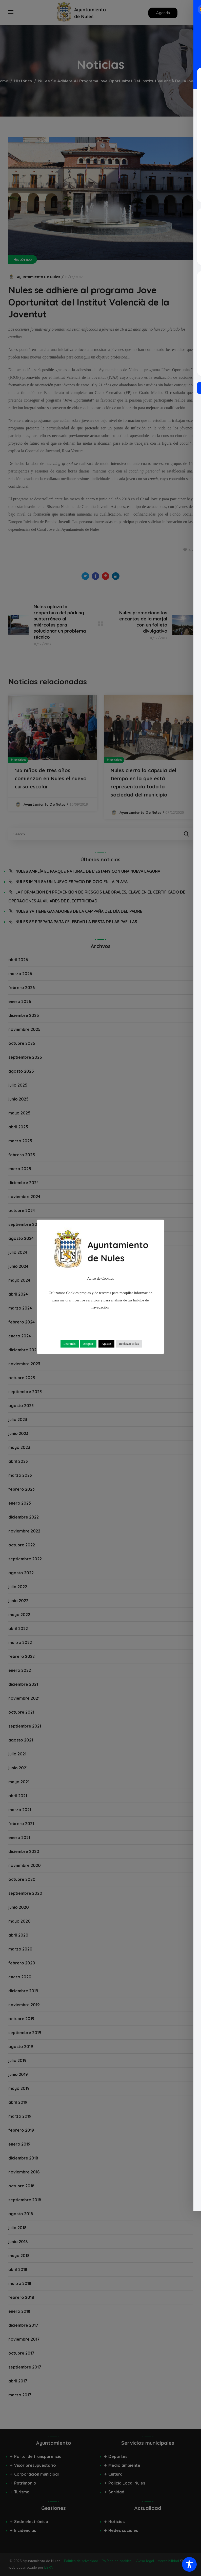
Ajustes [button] (106, 1344)
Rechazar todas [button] (129, 1344)
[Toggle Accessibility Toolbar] (189, 2564)
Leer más (70, 1344)
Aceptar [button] (88, 1344)
